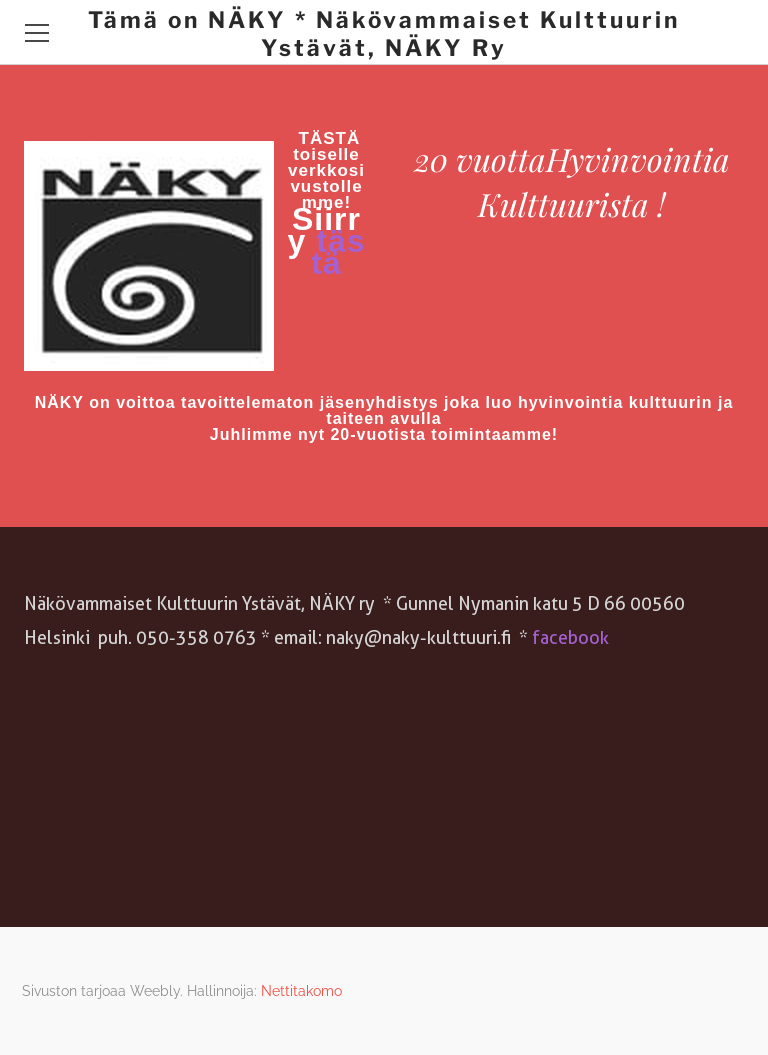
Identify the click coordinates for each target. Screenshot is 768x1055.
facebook (568, 637)
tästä (338, 252)
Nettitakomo (301, 991)
